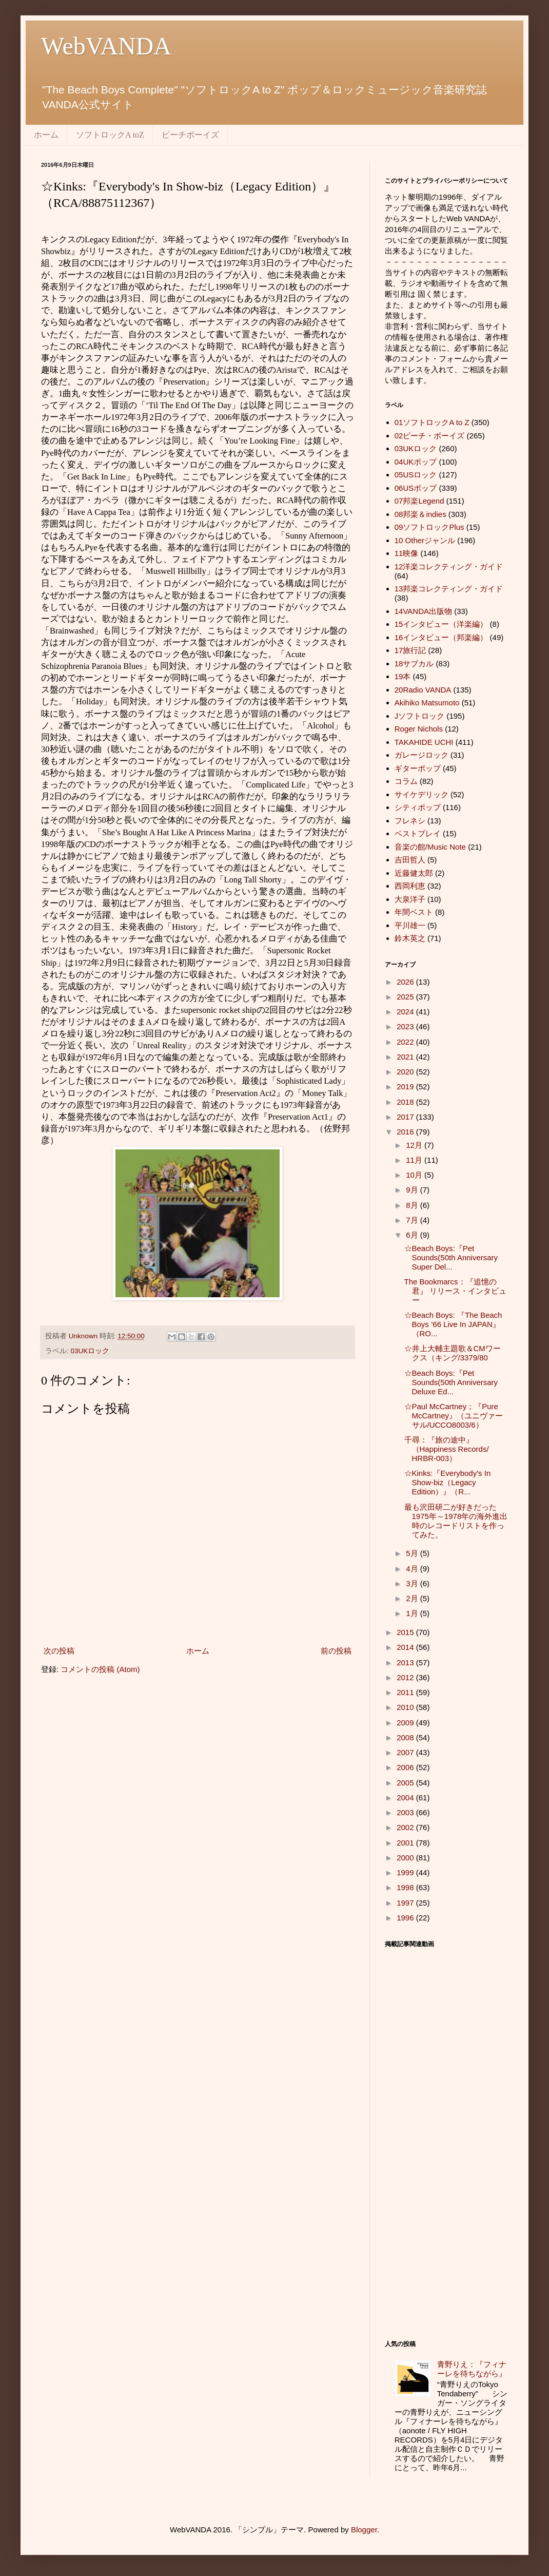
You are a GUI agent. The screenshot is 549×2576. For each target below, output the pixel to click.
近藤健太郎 (414, 873)
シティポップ (418, 807)
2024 (406, 1011)
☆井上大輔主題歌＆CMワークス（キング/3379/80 (452, 1353)
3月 (413, 1583)
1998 (406, 1887)
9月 (413, 1189)
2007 (406, 1752)
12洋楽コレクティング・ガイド (449, 566)
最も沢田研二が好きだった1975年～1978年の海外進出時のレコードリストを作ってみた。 (456, 1521)
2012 (406, 1677)
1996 (406, 1917)
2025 (406, 996)
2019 (406, 1086)
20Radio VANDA (423, 689)
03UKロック (90, 1351)
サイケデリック (421, 794)
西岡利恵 (410, 885)
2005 (406, 1782)
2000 (406, 1857)
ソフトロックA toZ (110, 134)
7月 (413, 1220)
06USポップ (416, 488)
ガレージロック (421, 755)
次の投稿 (59, 1650)
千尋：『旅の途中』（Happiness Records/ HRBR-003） (446, 1449)
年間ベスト (414, 912)
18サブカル (414, 663)
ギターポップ (418, 768)
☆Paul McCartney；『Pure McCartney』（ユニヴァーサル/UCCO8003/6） (453, 1415)
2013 (406, 1662)
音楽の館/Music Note (430, 846)
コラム (406, 781)
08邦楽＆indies (420, 514)
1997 (406, 1902)
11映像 (407, 553)
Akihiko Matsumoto (427, 702)
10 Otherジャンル (425, 540)
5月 (413, 1553)
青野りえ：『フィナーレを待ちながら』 (471, 2369)
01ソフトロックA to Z (432, 422)
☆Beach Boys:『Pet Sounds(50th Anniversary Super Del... (451, 1257)
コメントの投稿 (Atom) (100, 1669)
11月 (415, 1160)
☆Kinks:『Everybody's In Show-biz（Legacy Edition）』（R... (447, 1482)
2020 (406, 1071)
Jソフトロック (420, 716)
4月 (413, 1568)
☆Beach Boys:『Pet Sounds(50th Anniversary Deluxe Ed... (451, 1382)
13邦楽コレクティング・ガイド (449, 588)
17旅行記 (410, 650)
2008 (406, 1737)
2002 (406, 1827)
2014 (406, 1647)
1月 (413, 1613)
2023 (406, 1026)
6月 (413, 1235)
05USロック (416, 474)
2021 (406, 1056)
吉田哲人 (410, 859)
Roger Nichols (419, 728)
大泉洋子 (410, 899)
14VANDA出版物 (423, 611)
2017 (406, 1116)
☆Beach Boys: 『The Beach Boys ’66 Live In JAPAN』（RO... (453, 1324)
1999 (406, 1872)
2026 (406, 981)
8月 (413, 1205)
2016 (406, 1131)
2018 (406, 1102)
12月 (415, 1145)
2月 (413, 1598)
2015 (406, 1632)
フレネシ (410, 820)
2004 (406, 1797)
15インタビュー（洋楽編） (441, 624)
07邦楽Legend (419, 500)
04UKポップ (416, 461)
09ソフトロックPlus (429, 527)
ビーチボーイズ (190, 134)
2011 (406, 1692)
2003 (406, 1812)
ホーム (46, 134)
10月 (415, 1174)
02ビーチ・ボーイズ (430, 435)
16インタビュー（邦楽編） (441, 637)
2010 (406, 1707)
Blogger (364, 2529)
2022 (406, 1041)
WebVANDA (106, 46)
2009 (406, 1722)
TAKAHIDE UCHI (424, 742)
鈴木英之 (410, 938)
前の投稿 (336, 1650)
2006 (406, 1767)
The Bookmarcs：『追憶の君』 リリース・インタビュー (455, 1290)
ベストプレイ (418, 833)
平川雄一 (410, 925)
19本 (403, 676)
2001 (406, 1842)
